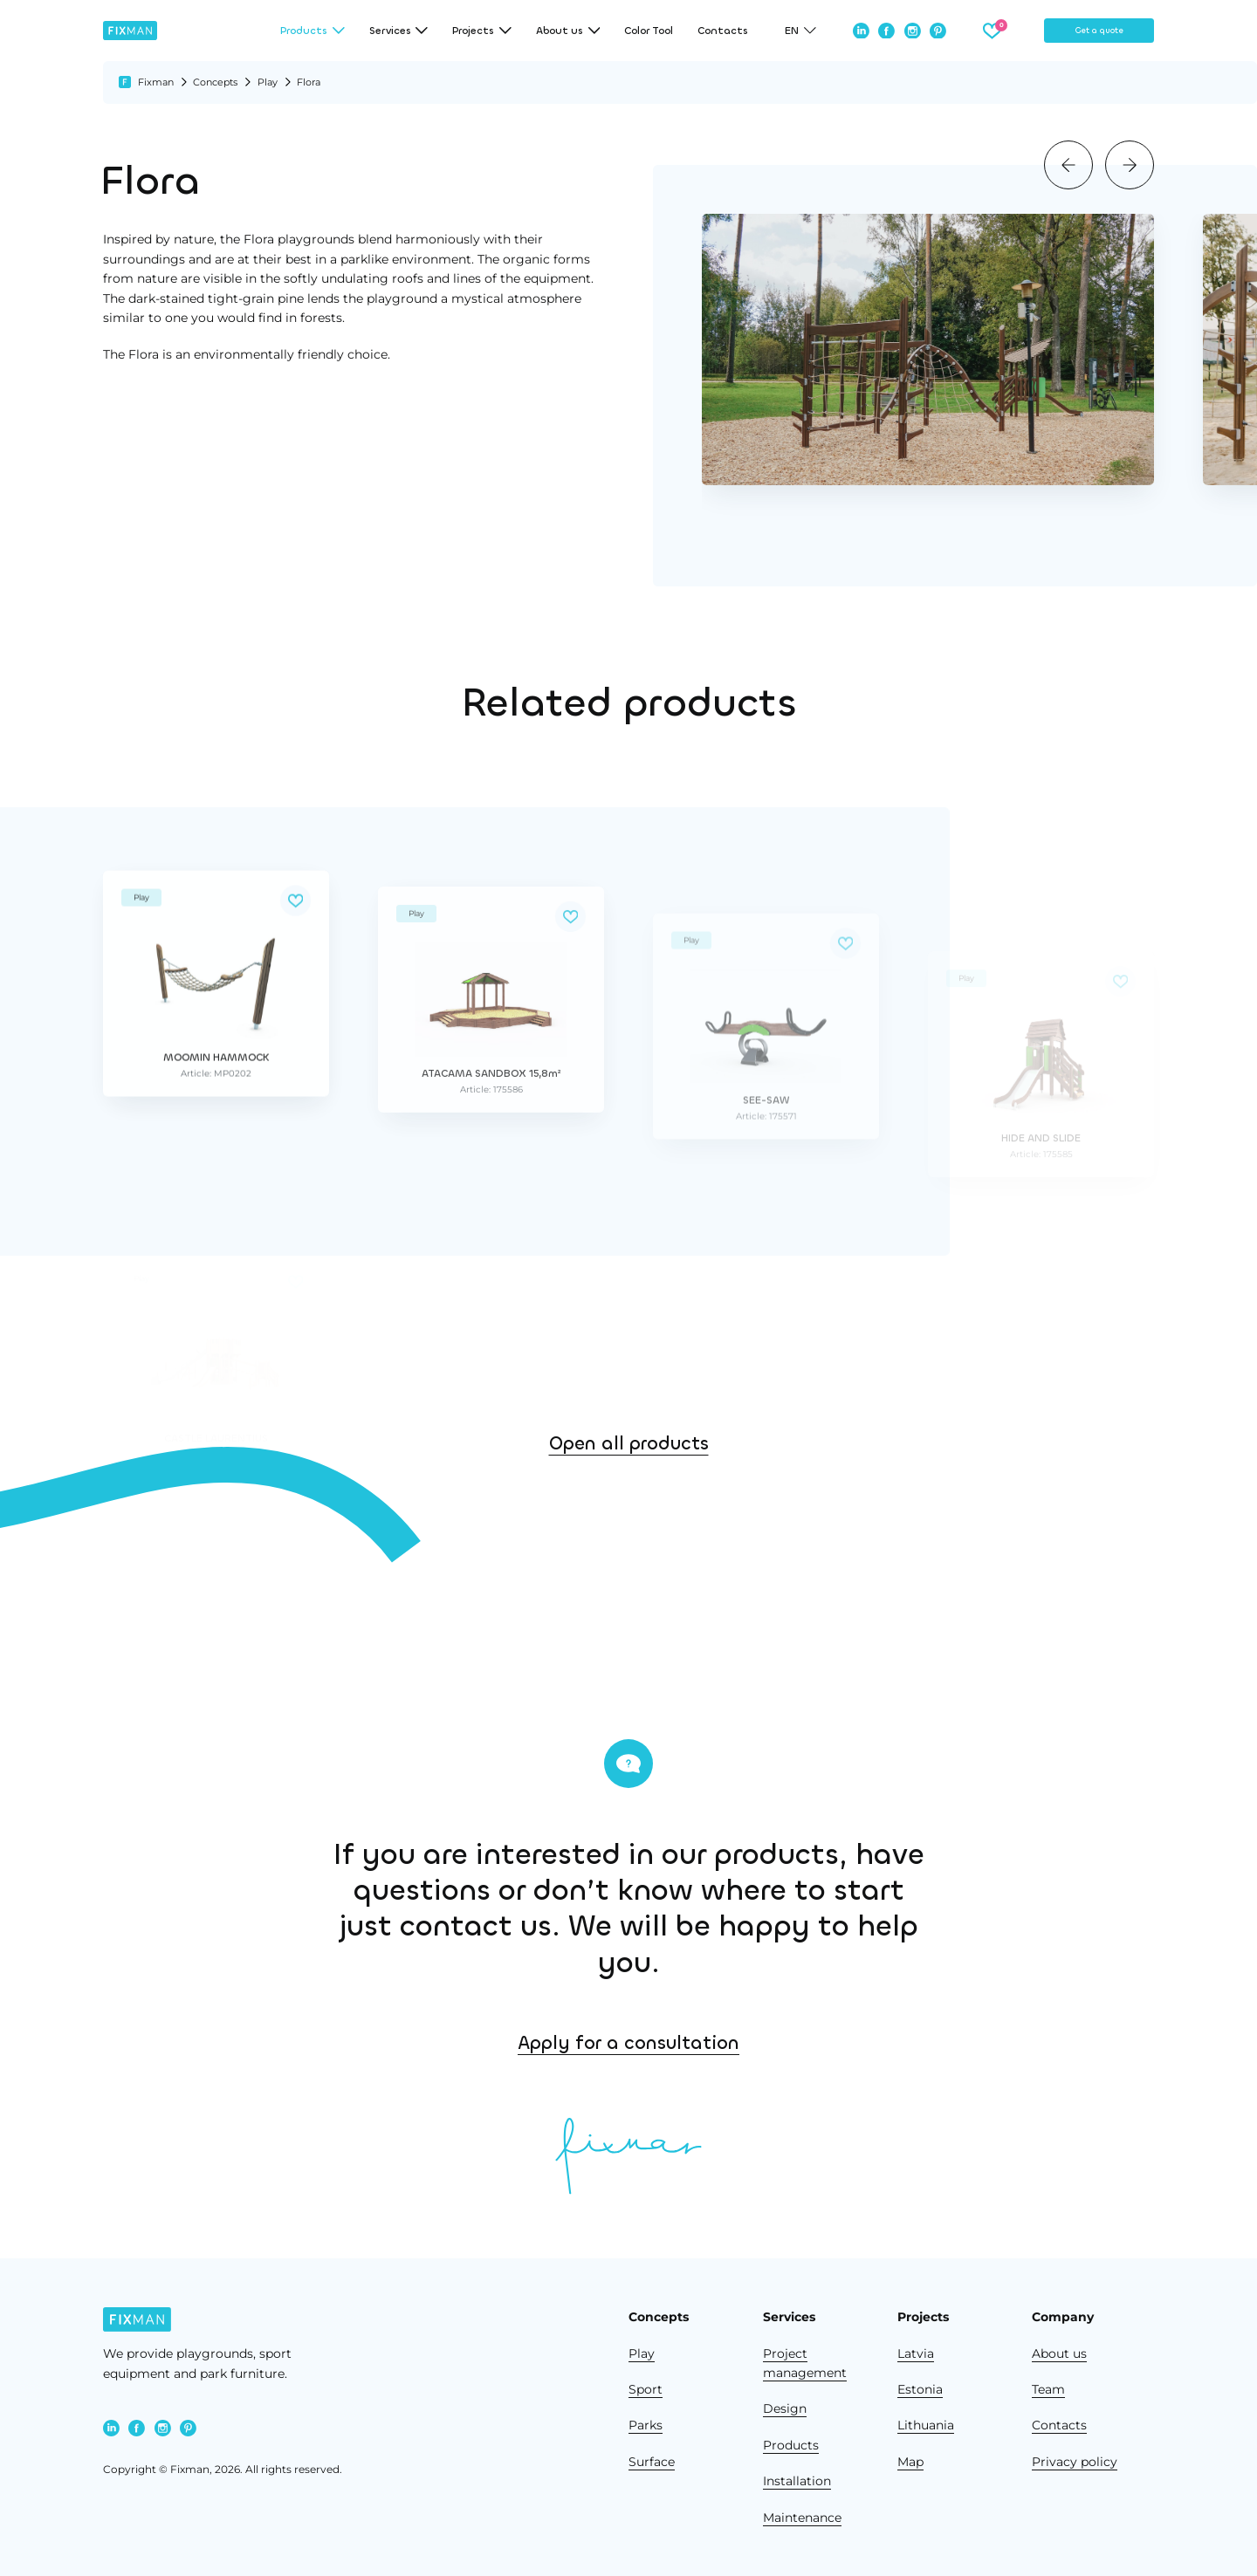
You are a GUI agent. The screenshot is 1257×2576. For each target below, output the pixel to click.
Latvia (915, 2353)
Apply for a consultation (855, 2043)
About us (1059, 2353)
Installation (797, 2481)
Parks (645, 2425)
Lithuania (925, 2425)
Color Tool (648, 30)
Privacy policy (1074, 2462)
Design (785, 2408)
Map (910, 2462)
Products (791, 2445)
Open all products (629, 1518)
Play (268, 82)
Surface (651, 2462)
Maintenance (802, 2518)
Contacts (722, 30)
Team (1048, 2389)
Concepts (215, 82)
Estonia (920, 2389)
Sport (645, 2389)
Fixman (156, 82)
